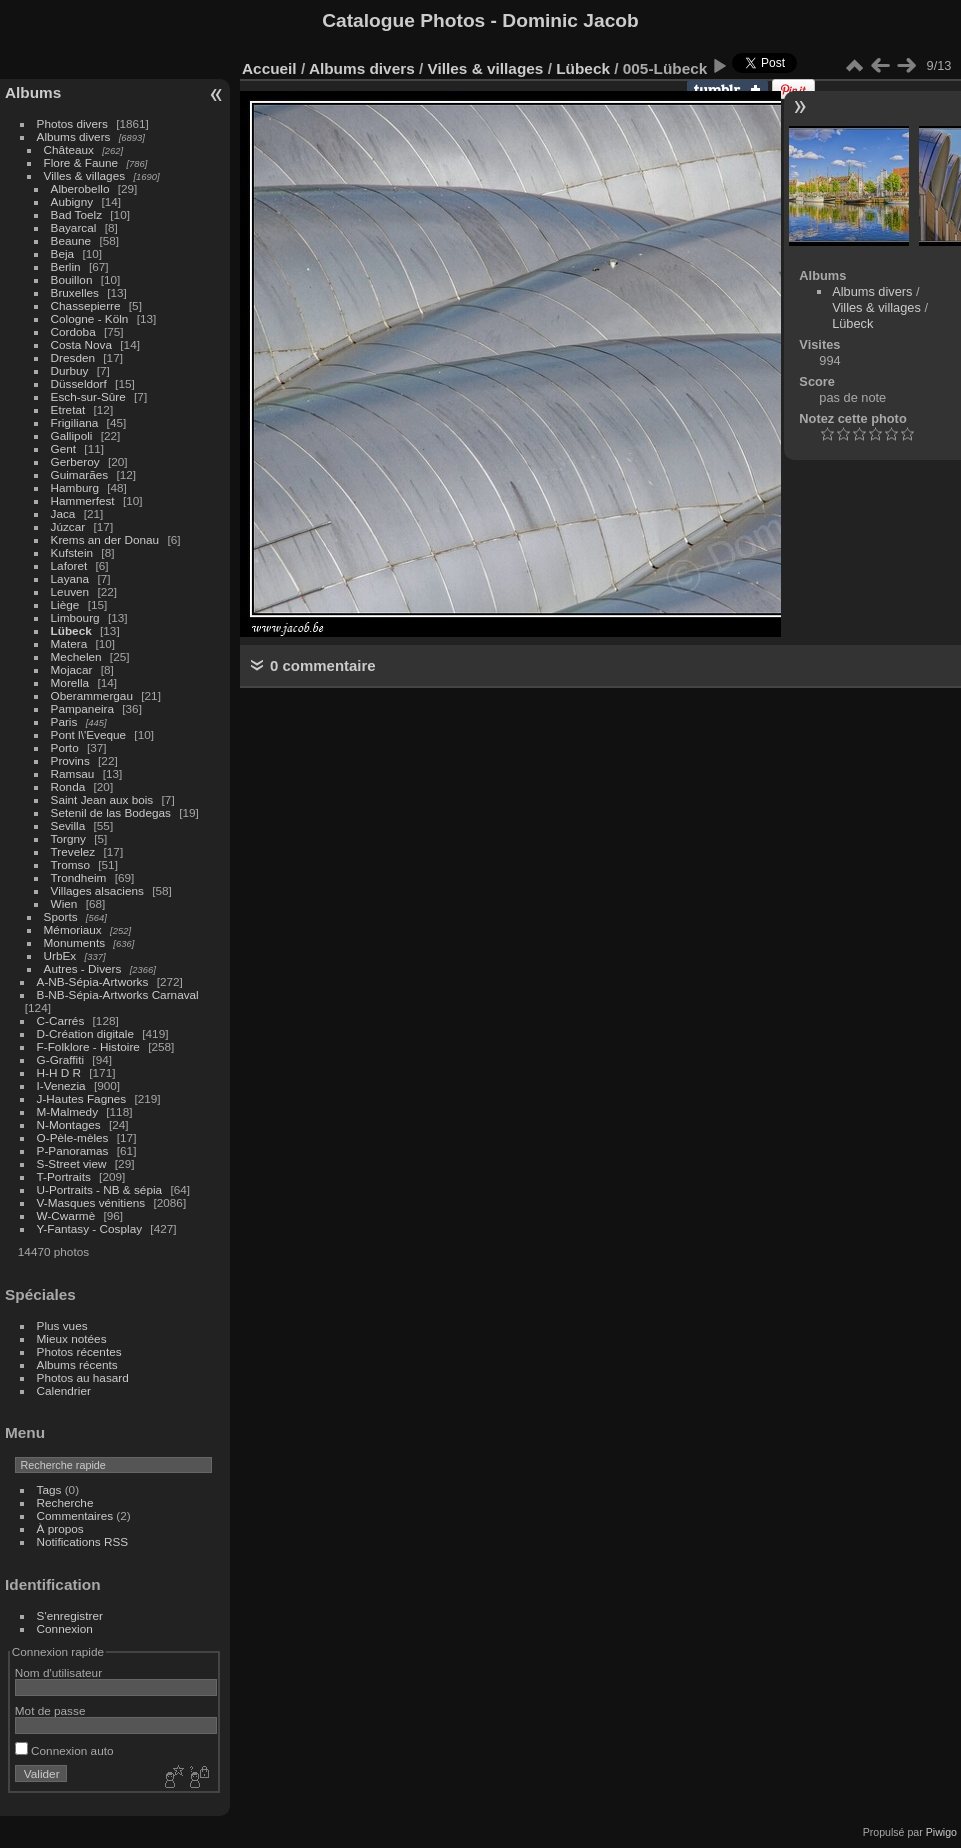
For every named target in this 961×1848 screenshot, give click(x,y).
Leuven (70, 591)
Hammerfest (83, 500)
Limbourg (75, 617)
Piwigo (941, 1832)
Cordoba (73, 331)
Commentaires (75, 1515)
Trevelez (73, 851)
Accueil (269, 68)
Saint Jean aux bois (102, 799)
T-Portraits (64, 1176)
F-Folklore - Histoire (88, 1046)
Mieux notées (72, 1338)
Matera (69, 643)
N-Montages (69, 1124)
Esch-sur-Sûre (88, 396)
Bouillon (72, 279)
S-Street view (72, 1163)
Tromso (70, 864)
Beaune (71, 240)
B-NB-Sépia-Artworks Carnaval (118, 994)
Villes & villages (85, 175)
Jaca (63, 513)
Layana (70, 578)
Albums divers (74, 136)
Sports (61, 916)
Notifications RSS (83, 1541)
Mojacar (72, 669)
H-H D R (59, 1072)
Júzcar (68, 526)
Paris (64, 721)
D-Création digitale (85, 1033)
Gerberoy (75, 461)
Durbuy (70, 370)
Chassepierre (86, 305)
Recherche (65, 1502)
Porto (65, 747)
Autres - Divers (83, 968)
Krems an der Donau (105, 539)
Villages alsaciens (97, 890)
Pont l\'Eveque (89, 734)
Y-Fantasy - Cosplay (90, 1228)
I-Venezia (61, 1085)
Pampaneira (82, 708)
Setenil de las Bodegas (111, 812)
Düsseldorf (79, 383)
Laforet (69, 565)
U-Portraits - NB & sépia (100, 1189)
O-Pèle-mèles (73, 1137)
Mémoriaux (73, 929)
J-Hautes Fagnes (82, 1098)
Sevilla (68, 825)
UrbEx (60, 955)
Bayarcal (74, 227)
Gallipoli (72, 435)
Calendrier (64, 1390)
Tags (49, 1489)
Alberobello (80, 188)
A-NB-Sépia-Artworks (93, 981)
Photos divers (72, 123)
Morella (70, 682)
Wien (64, 903)
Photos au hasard (83, 1377)
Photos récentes (79, 1351)
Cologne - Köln (90, 318)
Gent (64, 448)
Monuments (74, 942)
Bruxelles (75, 292)
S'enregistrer (70, 1615)
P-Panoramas (73, 1150)
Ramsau (73, 773)
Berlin (66, 266)
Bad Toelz (76, 214)
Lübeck (71, 630)
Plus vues (62, 1325)
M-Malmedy (67, 1111)
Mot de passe (50, 1710)
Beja (63, 253)
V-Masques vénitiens (91, 1202)
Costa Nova (81, 344)
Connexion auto (64, 1750)
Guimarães (80, 474)
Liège (65, 604)
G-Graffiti (61, 1059)
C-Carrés (61, 1020)
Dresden (73, 357)
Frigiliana (75, 422)
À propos (60, 1528)
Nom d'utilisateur (58, 1672)
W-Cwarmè (66, 1215)
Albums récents (77, 1364)
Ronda (68, 786)
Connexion (65, 1628)
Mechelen (76, 656)
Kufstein (72, 552)
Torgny (68, 838)
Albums (33, 92)
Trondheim (79, 877)
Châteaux (69, 149)
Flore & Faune (81, 162)
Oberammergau (92, 695)
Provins (70, 760)
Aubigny (72, 201)
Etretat (68, 409)
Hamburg (75, 487)
